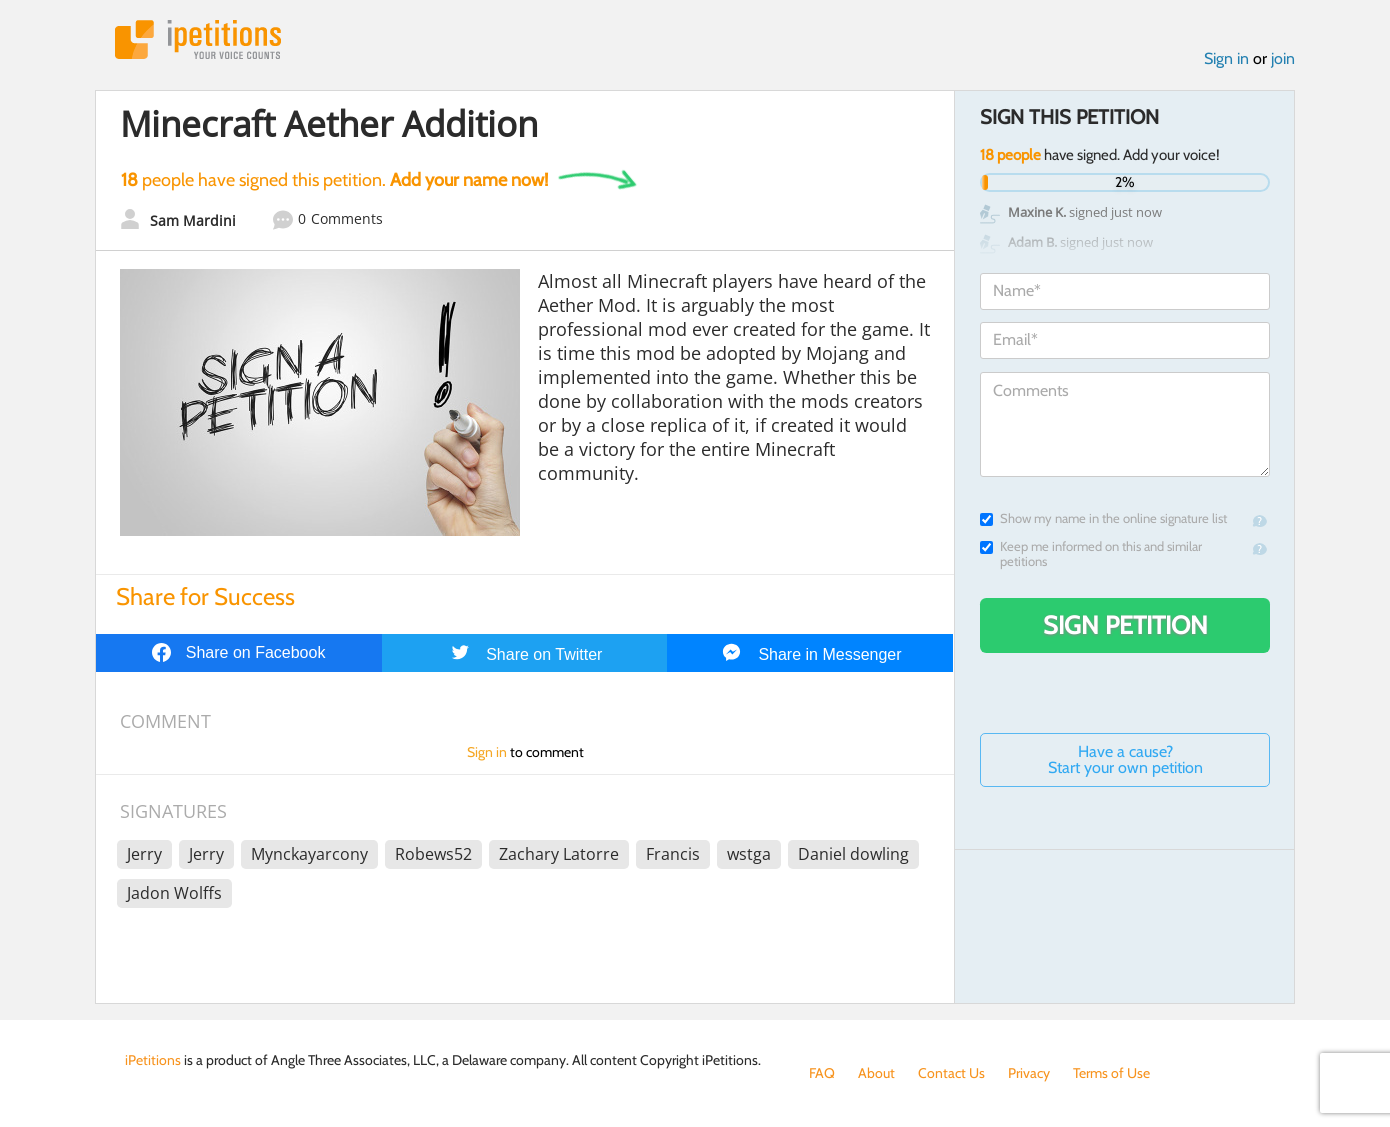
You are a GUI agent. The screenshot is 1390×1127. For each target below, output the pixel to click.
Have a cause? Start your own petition (1125, 759)
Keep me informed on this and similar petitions (1091, 554)
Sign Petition (1125, 625)
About (876, 1073)
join (1283, 58)
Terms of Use (1111, 1073)
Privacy (1029, 1073)
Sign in (1226, 58)
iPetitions (198, 39)
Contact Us (951, 1073)
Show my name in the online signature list (1103, 518)
